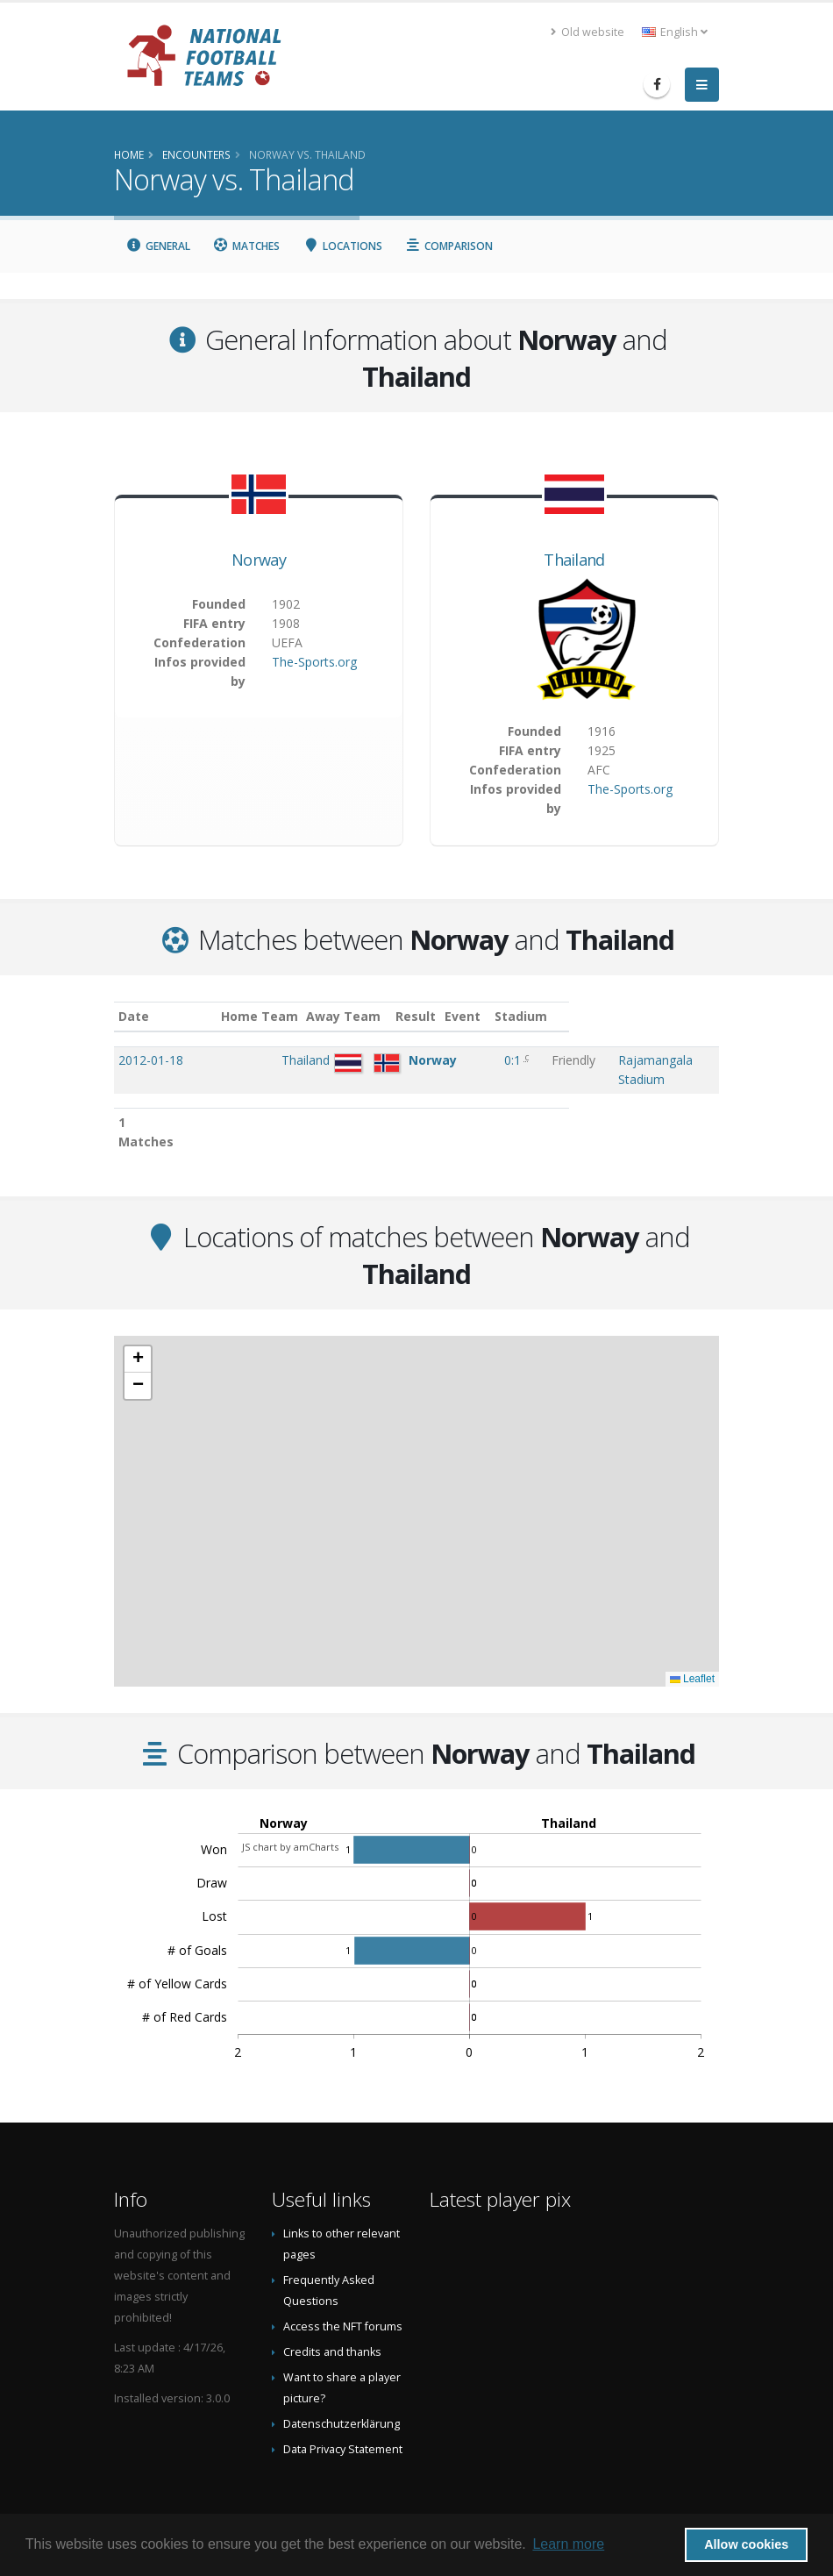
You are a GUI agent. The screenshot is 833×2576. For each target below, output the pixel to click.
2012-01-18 (150, 1060)
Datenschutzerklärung (341, 2387)
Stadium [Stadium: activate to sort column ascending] (593, 1016)
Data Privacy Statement (342, 2412)
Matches (247, 246)
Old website (587, 32)
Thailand (574, 559)
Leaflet (692, 1642)
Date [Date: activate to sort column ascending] (133, 1016)
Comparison (449, 246)
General (157, 246)
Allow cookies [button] (746, 2544)
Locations (342, 246)
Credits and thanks (332, 2315)
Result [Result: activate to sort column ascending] (479, 1016)
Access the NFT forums (342, 2289)
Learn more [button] (568, 2544)
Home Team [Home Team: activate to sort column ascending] (302, 1016)
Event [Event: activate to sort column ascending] (528, 1016)
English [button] (675, 32)
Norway (258, 559)
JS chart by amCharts (290, 1809)
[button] (138, 1322)
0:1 (477, 1060)
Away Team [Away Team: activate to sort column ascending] (387, 1016)
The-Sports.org (314, 661)
